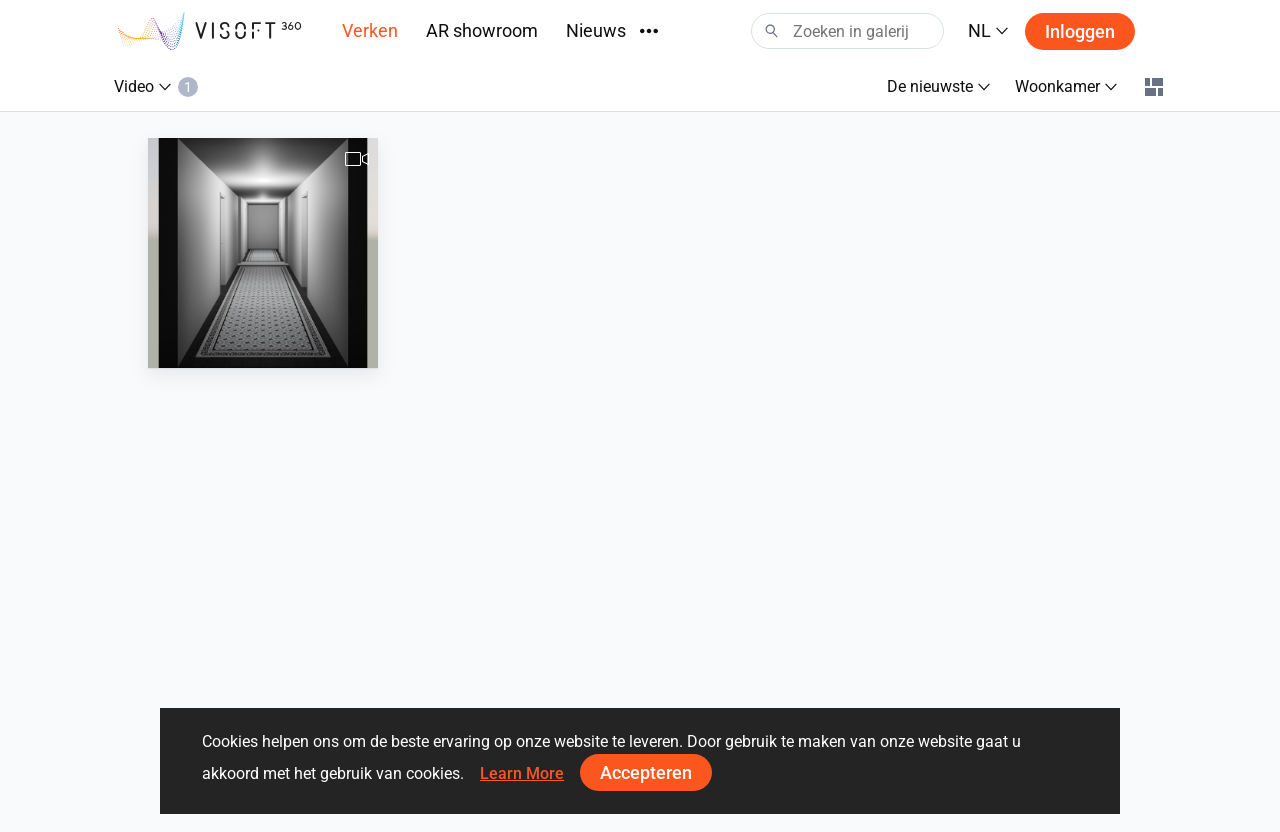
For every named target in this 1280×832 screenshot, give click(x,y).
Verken (370, 30)
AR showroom (482, 30)
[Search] (847, 31)
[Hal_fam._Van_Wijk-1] (263, 253)
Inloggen (1080, 31)
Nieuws (596, 30)
